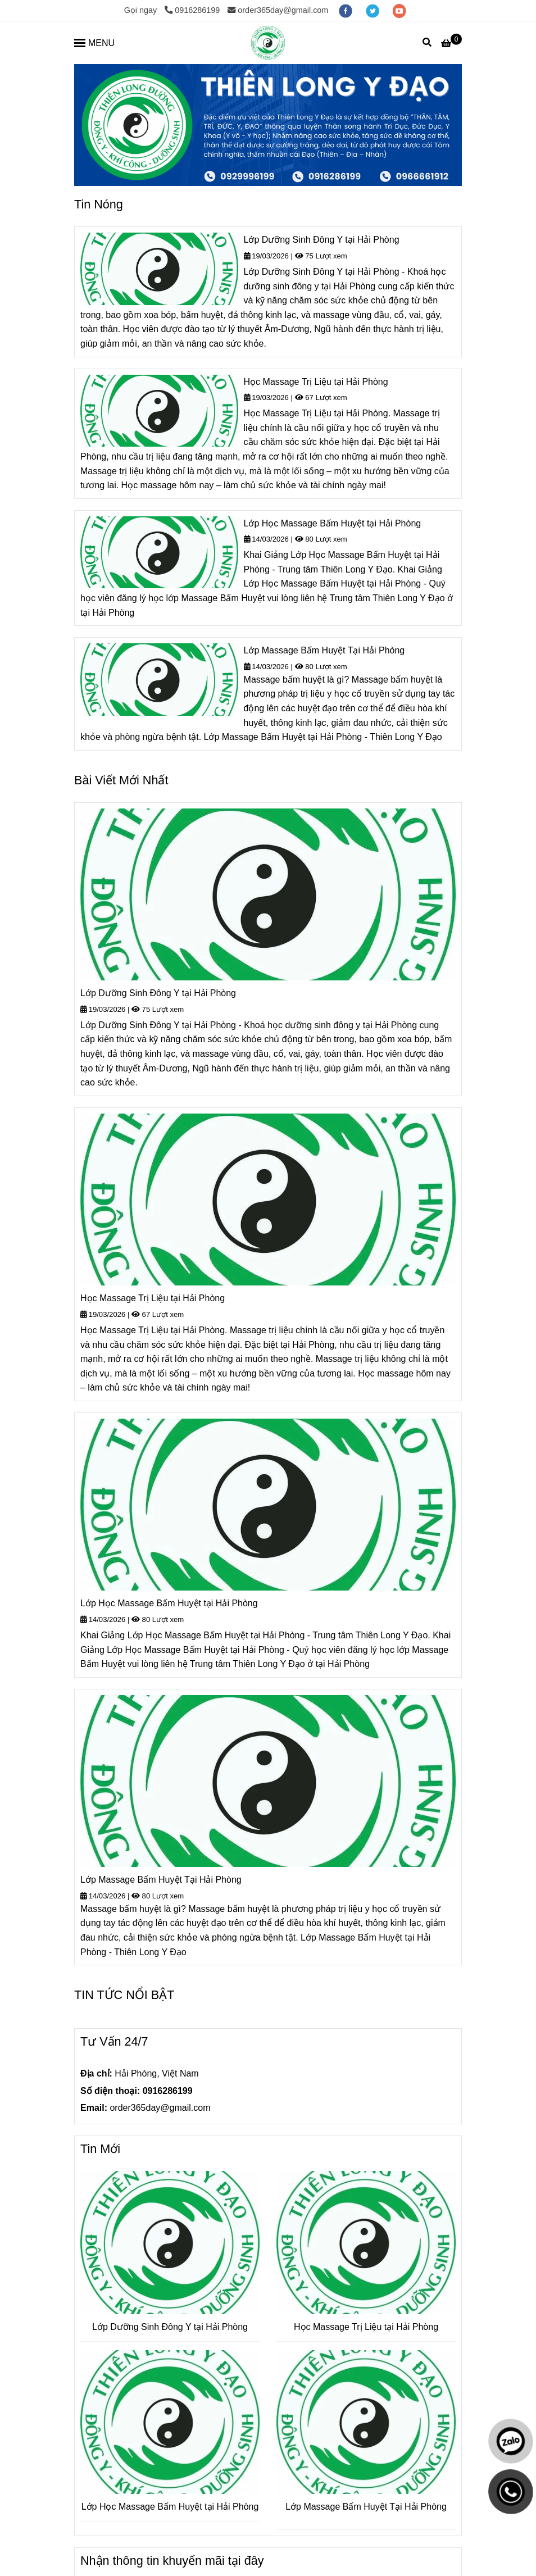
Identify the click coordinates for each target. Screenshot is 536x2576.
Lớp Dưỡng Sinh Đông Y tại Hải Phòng (321, 239)
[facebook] (346, 10)
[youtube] (399, 10)
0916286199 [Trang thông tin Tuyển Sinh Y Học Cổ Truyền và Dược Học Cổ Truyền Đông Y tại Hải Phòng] (192, 10)
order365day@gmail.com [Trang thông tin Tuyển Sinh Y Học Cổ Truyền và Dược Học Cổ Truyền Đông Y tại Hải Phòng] (278, 10)
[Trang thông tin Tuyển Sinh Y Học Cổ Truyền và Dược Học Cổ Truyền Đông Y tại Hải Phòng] (268, 43)
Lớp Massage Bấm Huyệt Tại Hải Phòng (324, 650)
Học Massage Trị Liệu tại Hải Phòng (316, 382)
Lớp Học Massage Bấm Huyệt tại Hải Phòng (332, 523)
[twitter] (373, 10)
